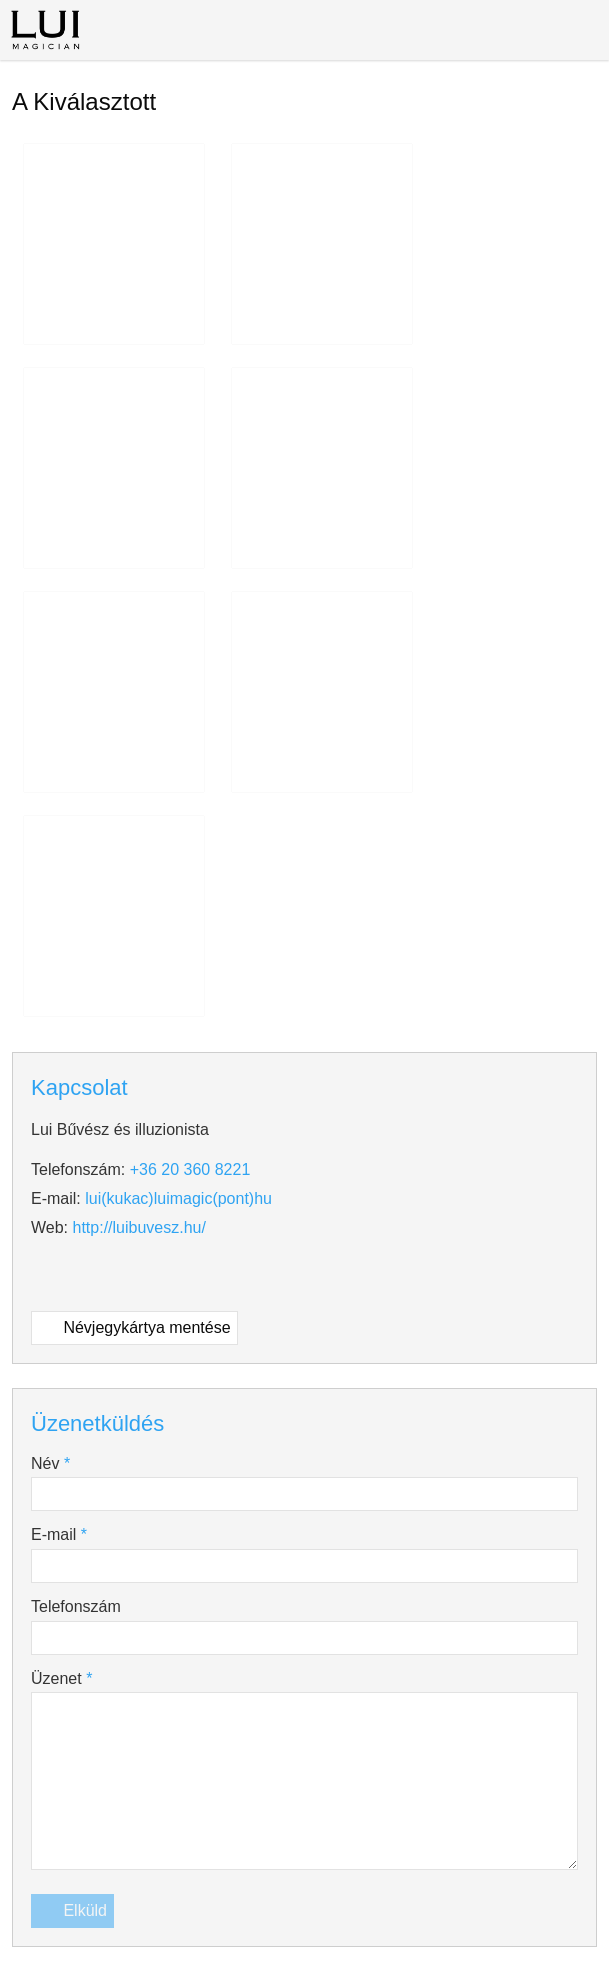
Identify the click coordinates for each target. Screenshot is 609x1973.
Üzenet (61, 734)
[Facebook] (120, 327)
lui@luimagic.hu (141, 254)
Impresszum (395, 1221)
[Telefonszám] (83, 327)
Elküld (72, 966)
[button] (585, 30)
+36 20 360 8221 (190, 225)
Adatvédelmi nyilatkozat (521, 1221)
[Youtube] (156, 327)
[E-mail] (47, 327)
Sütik (35, 1242)
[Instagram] (193, 327)
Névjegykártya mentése (134, 383)
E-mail (59, 590)
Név (50, 519)
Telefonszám (76, 662)
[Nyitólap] (46, 30)
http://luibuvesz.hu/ (139, 283)
